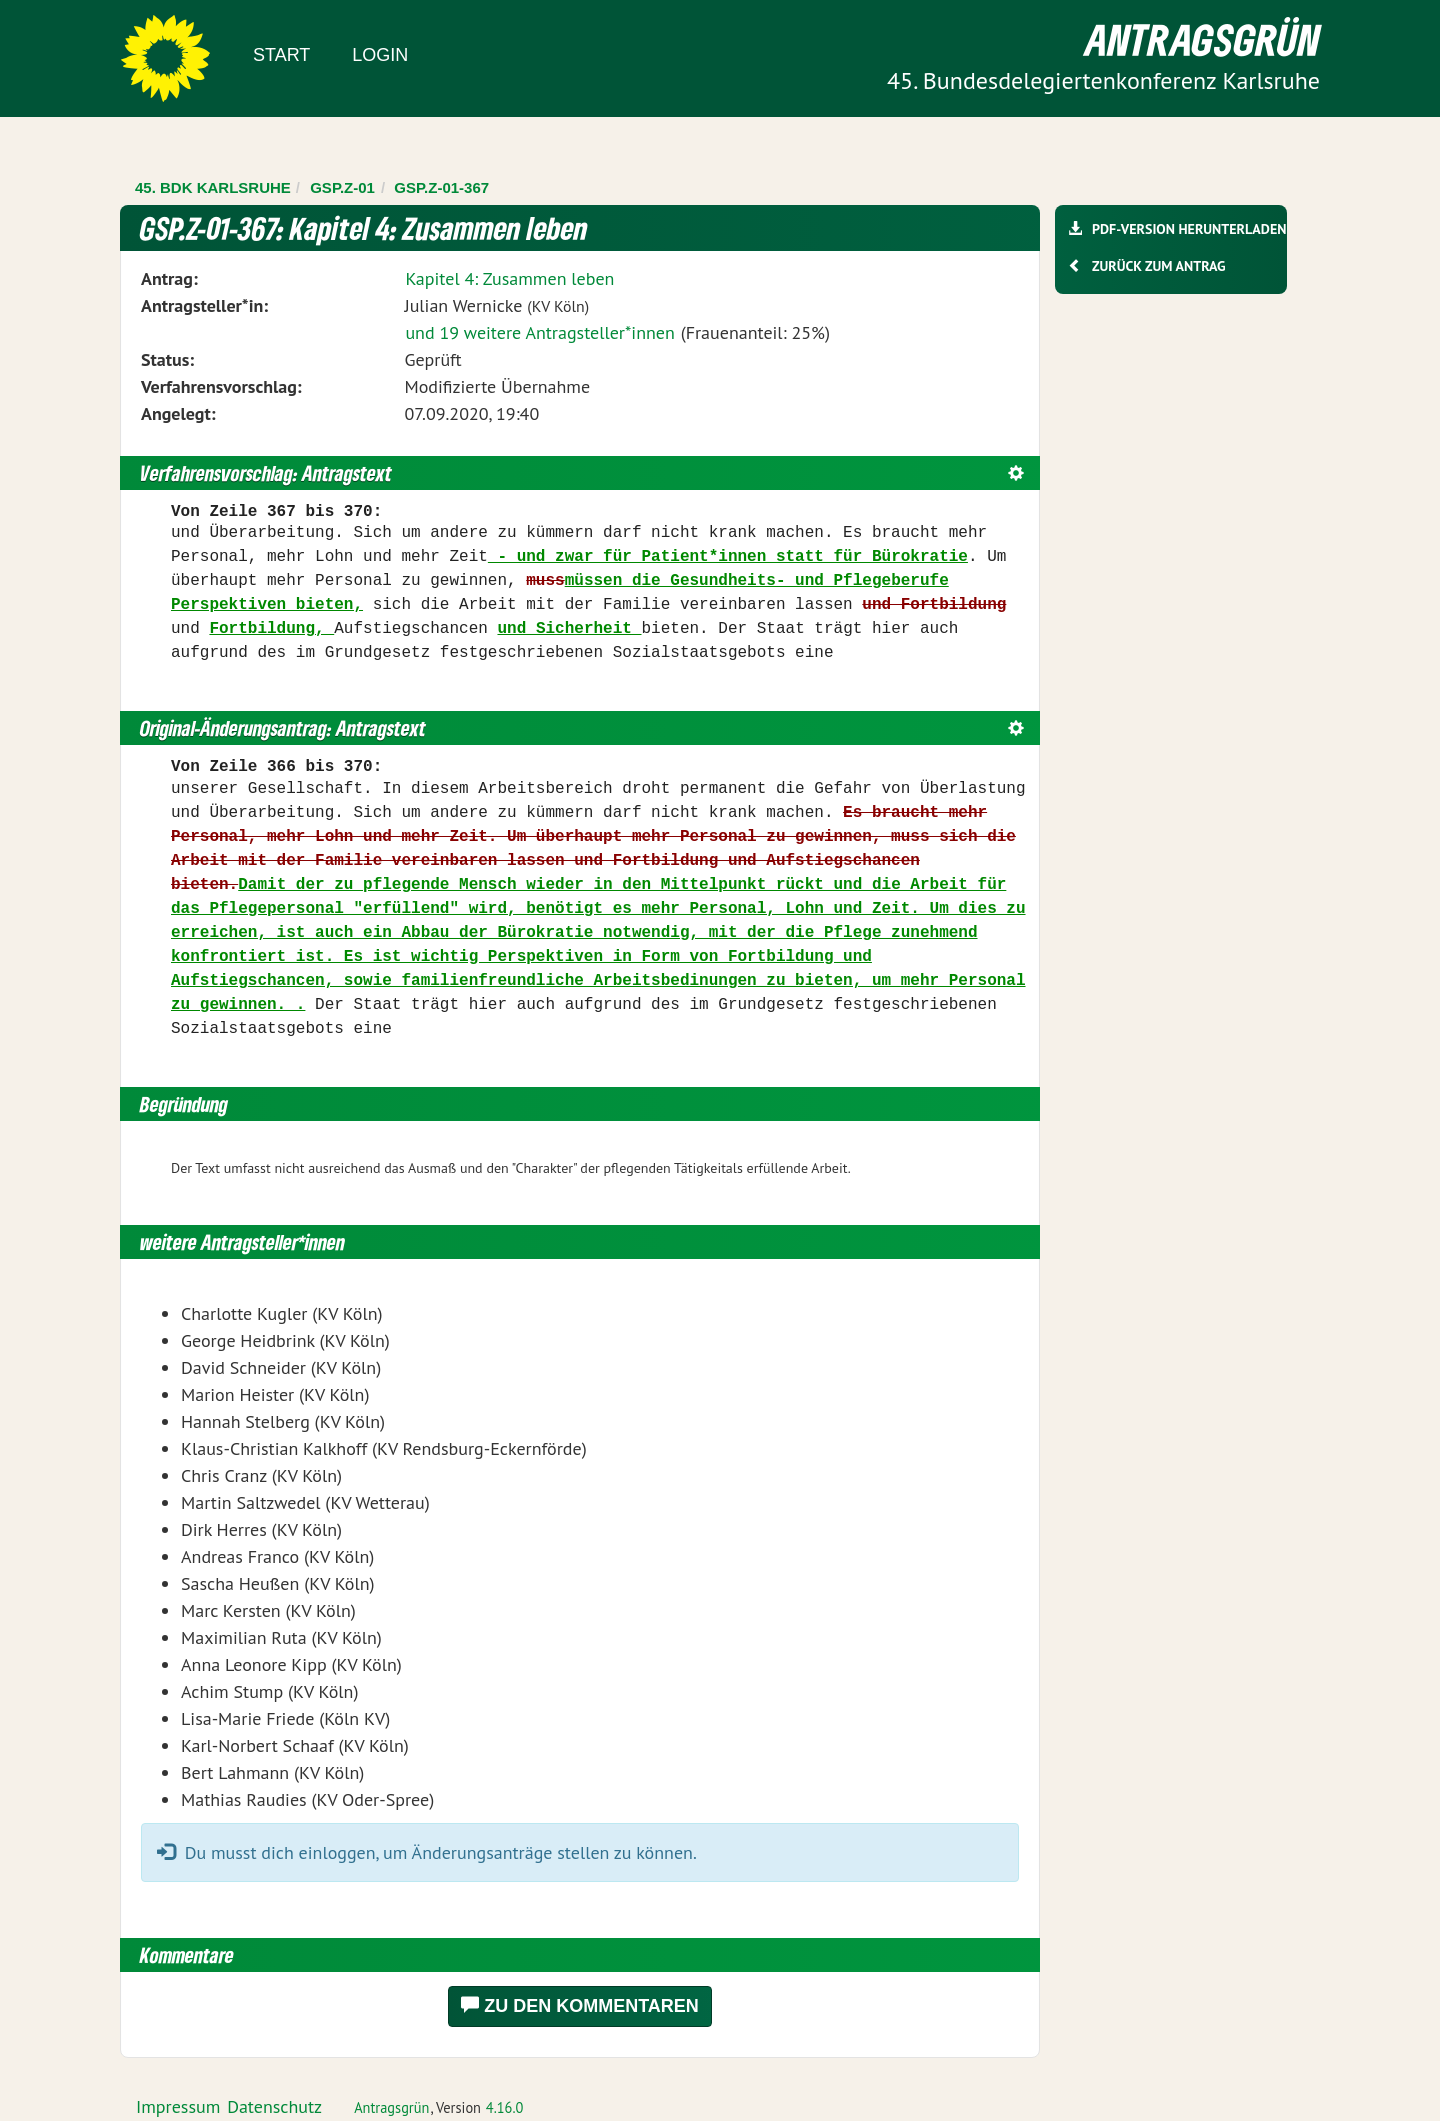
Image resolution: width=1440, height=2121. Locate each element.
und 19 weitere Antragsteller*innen (539, 332)
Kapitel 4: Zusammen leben (509, 278)
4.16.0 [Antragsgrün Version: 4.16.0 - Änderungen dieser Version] (505, 2107)
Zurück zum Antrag (1158, 266)
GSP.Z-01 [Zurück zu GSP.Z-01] (342, 187)
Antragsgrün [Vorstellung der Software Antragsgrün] (391, 2107)
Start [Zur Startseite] (281, 55)
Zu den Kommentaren (580, 2005)
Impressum (178, 2106)
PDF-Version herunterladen (1188, 229)
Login (380, 55)
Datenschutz (274, 2106)
